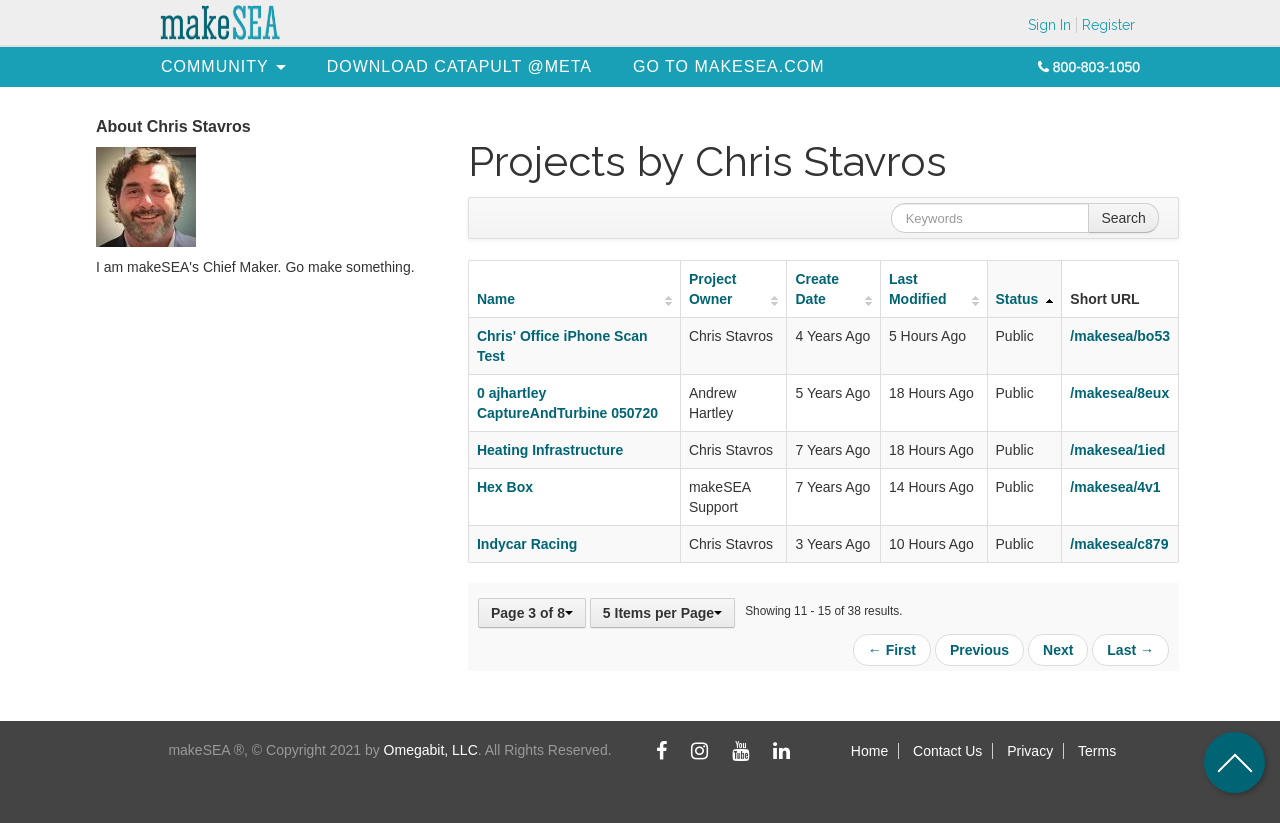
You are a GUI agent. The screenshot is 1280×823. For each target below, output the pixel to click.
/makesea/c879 (1119, 544)
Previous (979, 650)
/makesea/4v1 (1115, 487)
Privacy (1030, 751)
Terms (1097, 751)
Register (1108, 25)
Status (1017, 299)
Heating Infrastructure (550, 450)
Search (1123, 218)
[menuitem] (215, 66)
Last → (1130, 650)
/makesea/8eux (1119, 393)
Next (1058, 650)
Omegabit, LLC (431, 750)
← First (892, 650)
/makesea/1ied (1117, 450)
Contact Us (947, 751)
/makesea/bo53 (1120, 336)
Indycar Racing (527, 544)
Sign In (1049, 25)
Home (869, 751)
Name (496, 299)
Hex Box (505, 487)
